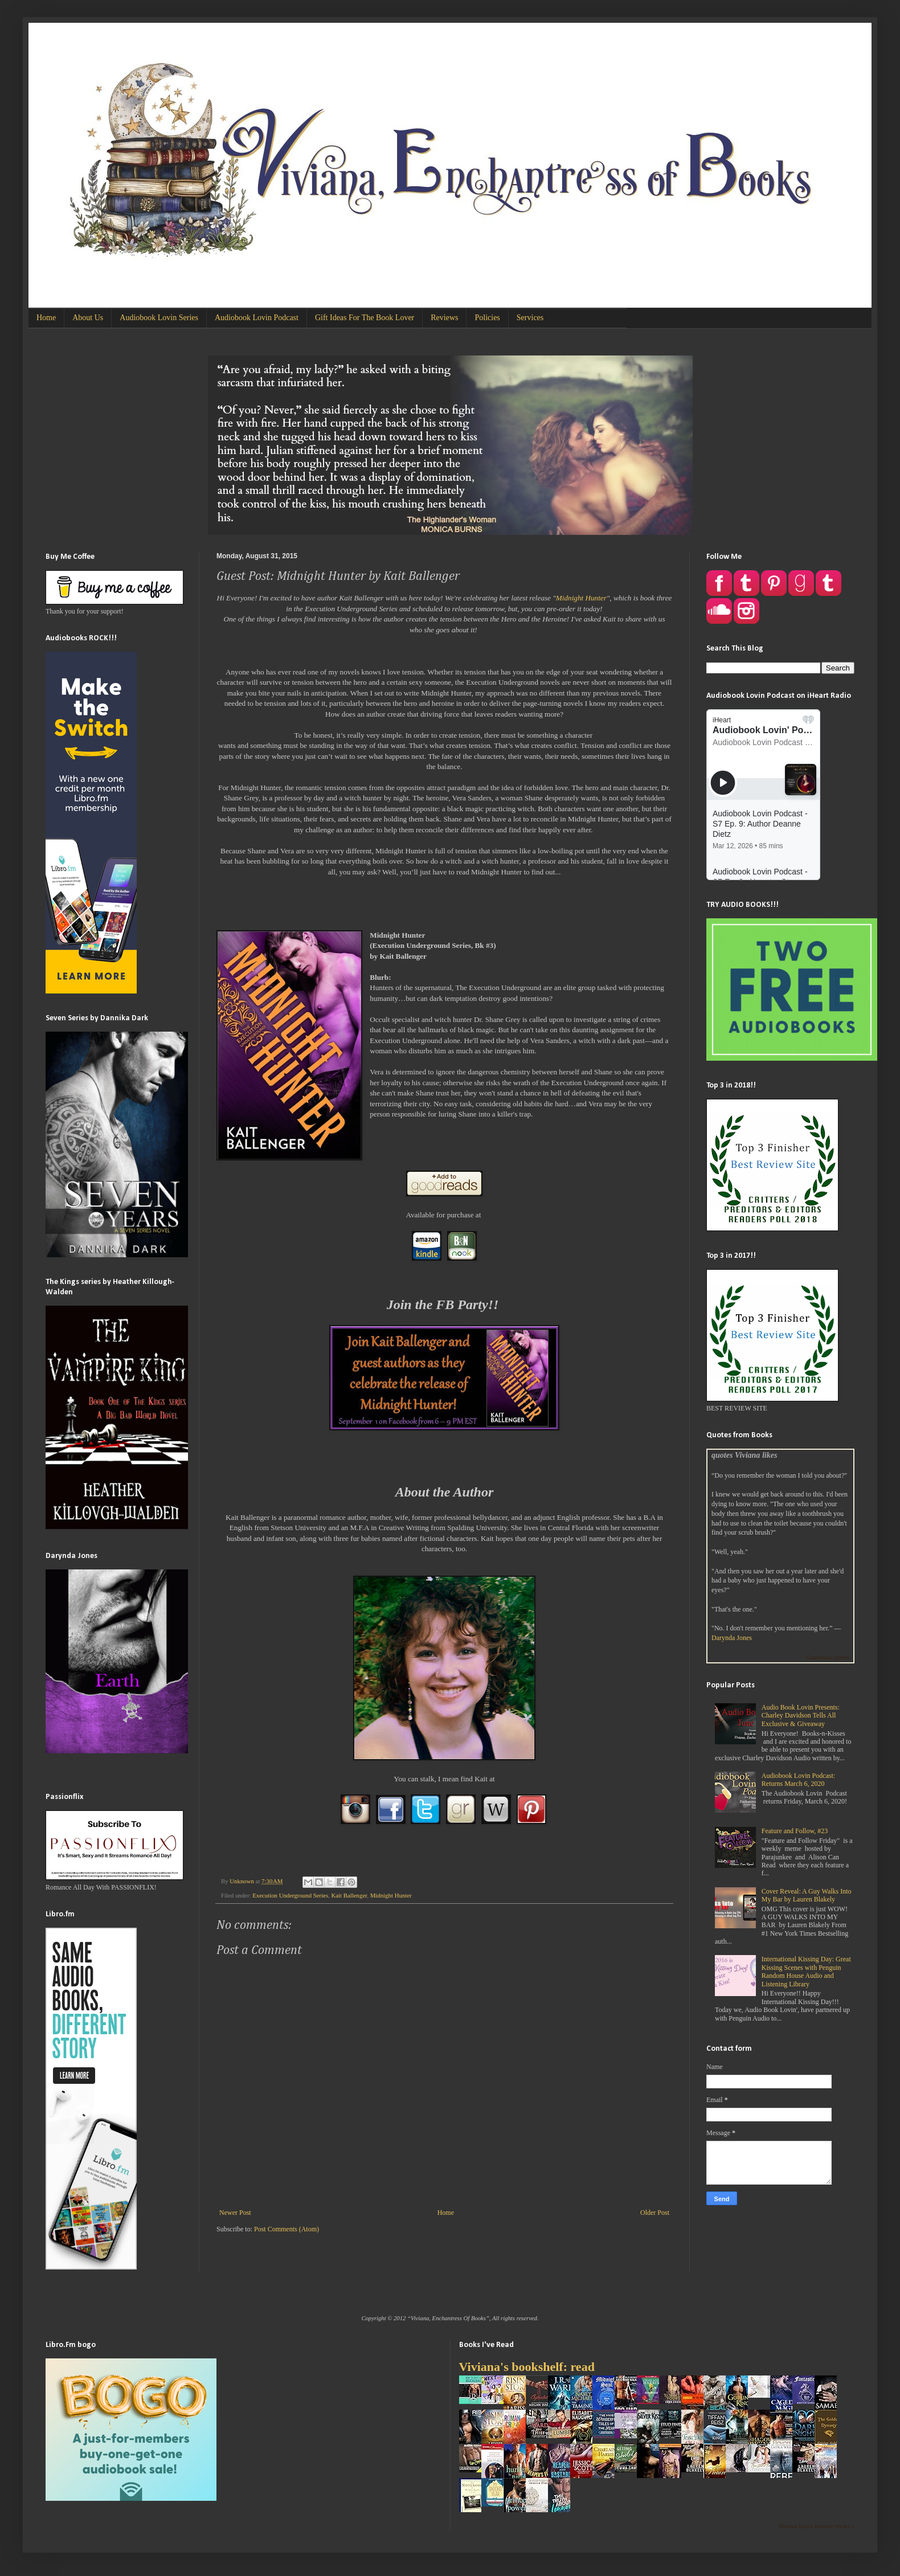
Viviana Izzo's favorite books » (816, 2525)
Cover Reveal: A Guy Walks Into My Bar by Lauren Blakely (807, 1895)
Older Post (654, 2213)
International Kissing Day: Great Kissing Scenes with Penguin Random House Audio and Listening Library (806, 1971)
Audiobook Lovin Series (159, 317)
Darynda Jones (731, 1638)
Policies (487, 317)
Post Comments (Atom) (286, 2229)
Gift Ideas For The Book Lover (364, 317)
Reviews (444, 317)
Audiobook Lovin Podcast (256, 317)
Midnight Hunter (581, 598)
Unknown (242, 1881)
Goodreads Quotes (828, 1657)
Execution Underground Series (290, 1895)
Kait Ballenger (349, 1895)
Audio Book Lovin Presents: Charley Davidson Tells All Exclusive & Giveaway (801, 1715)
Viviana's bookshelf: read (527, 2367)
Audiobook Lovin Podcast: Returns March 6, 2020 (798, 1780)
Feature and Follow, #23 (795, 1831)
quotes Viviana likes (744, 1454)
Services (530, 317)
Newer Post (235, 2213)
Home (46, 317)
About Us (87, 317)
